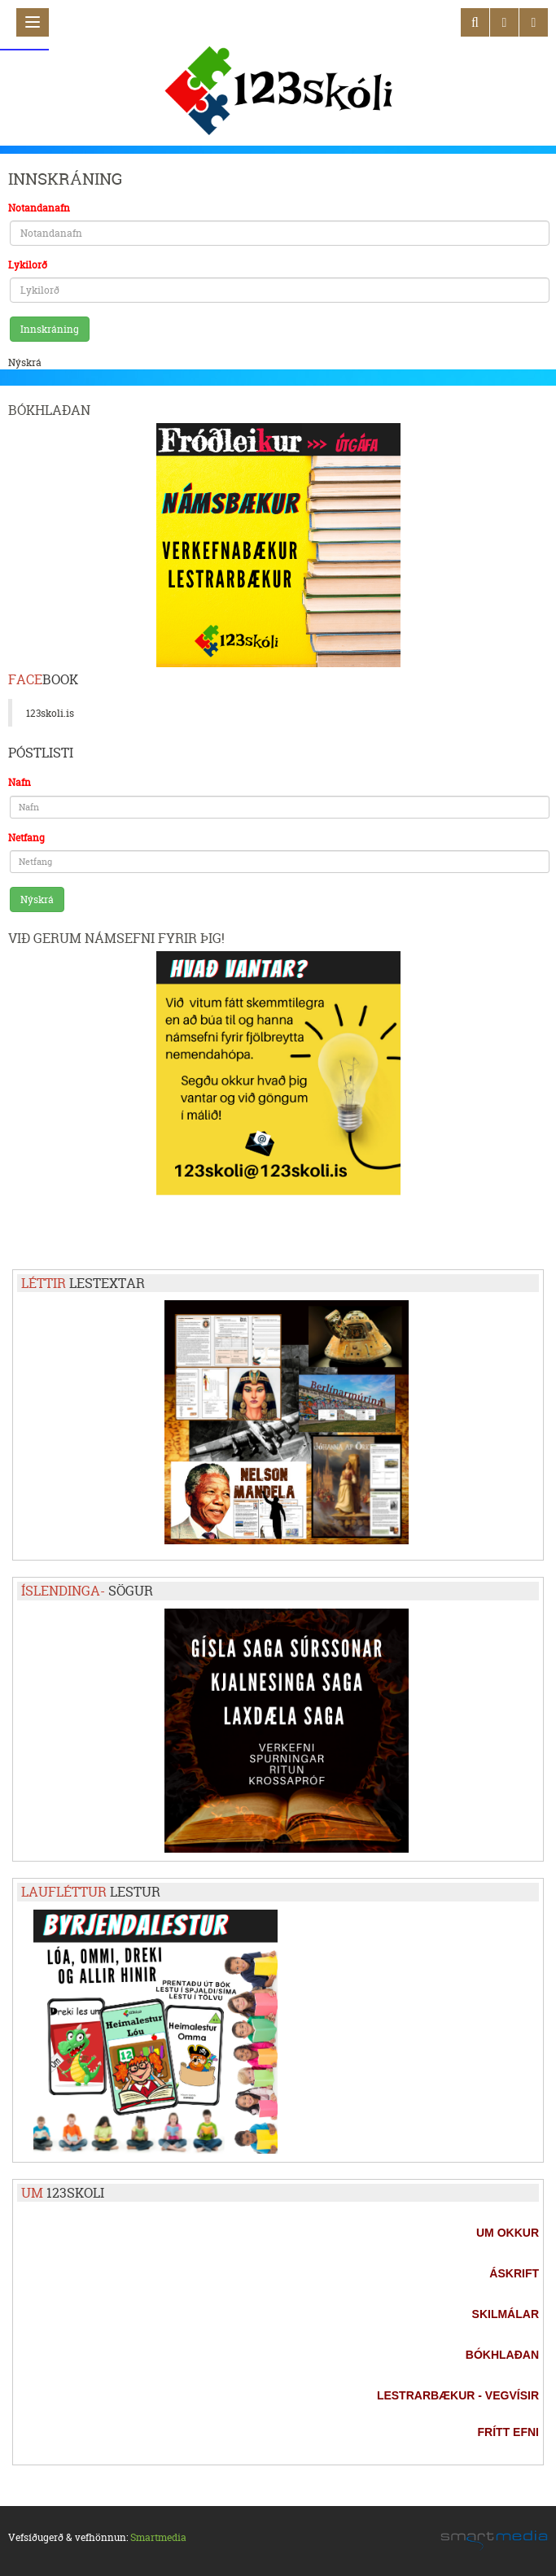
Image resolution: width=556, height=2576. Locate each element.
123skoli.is (50, 713)
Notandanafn (39, 208)
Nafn (19, 782)
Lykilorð (27, 265)
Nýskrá (25, 362)
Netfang (26, 838)
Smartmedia (158, 2537)
